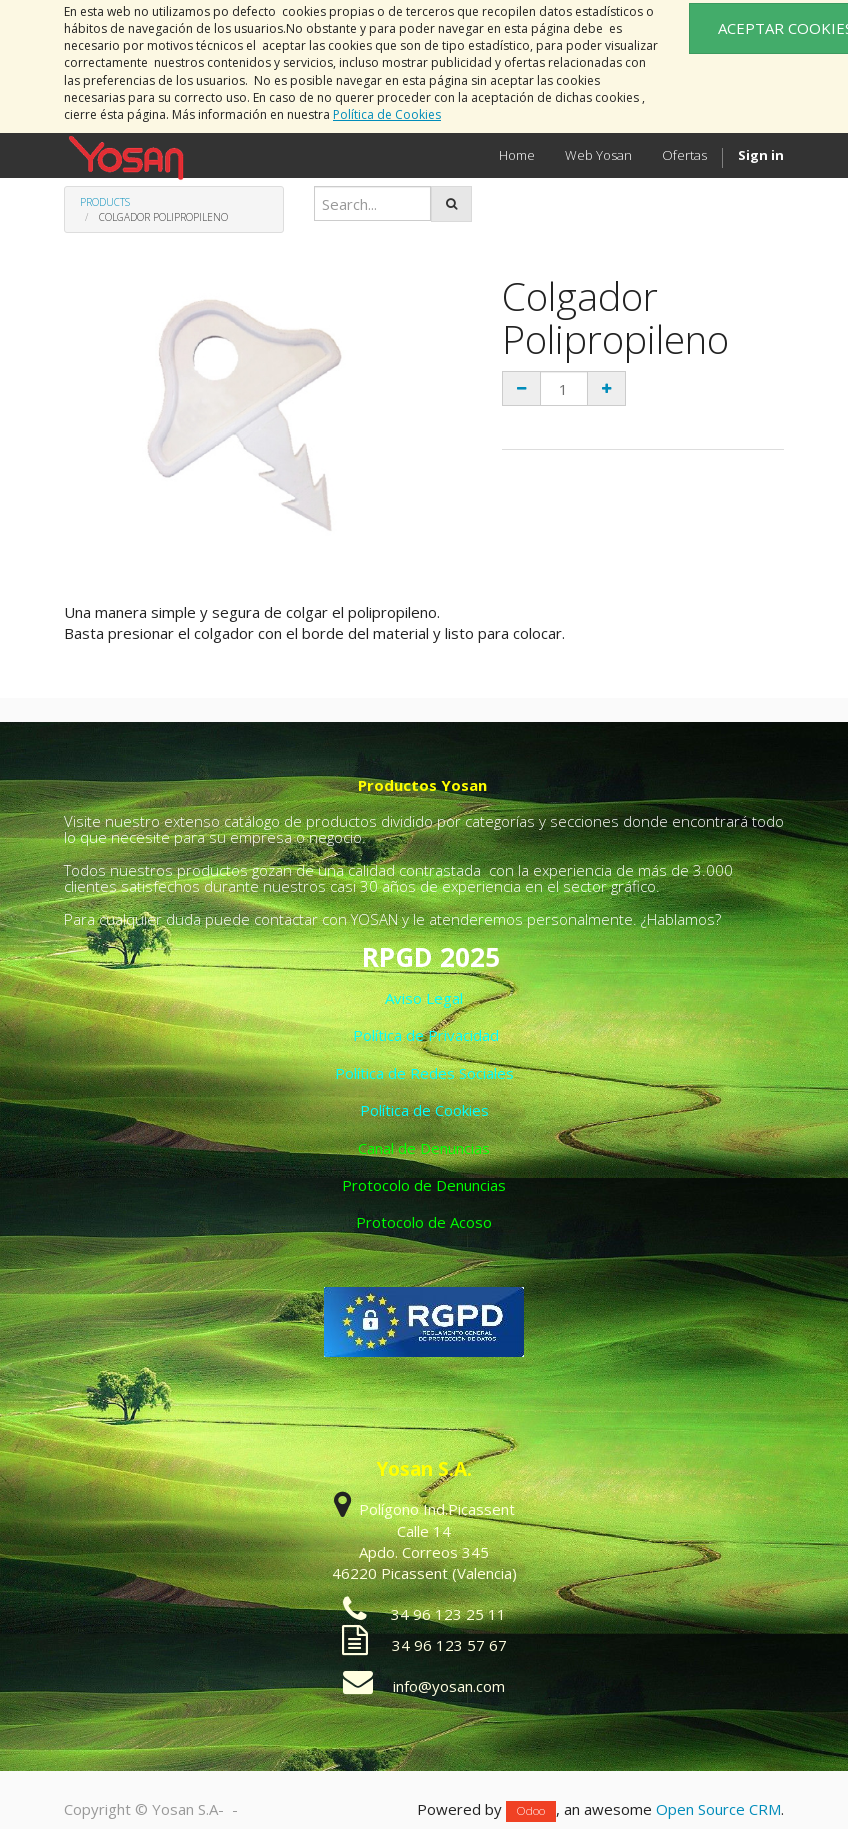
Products (105, 202)
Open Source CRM (718, 1809)
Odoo (531, 1810)
